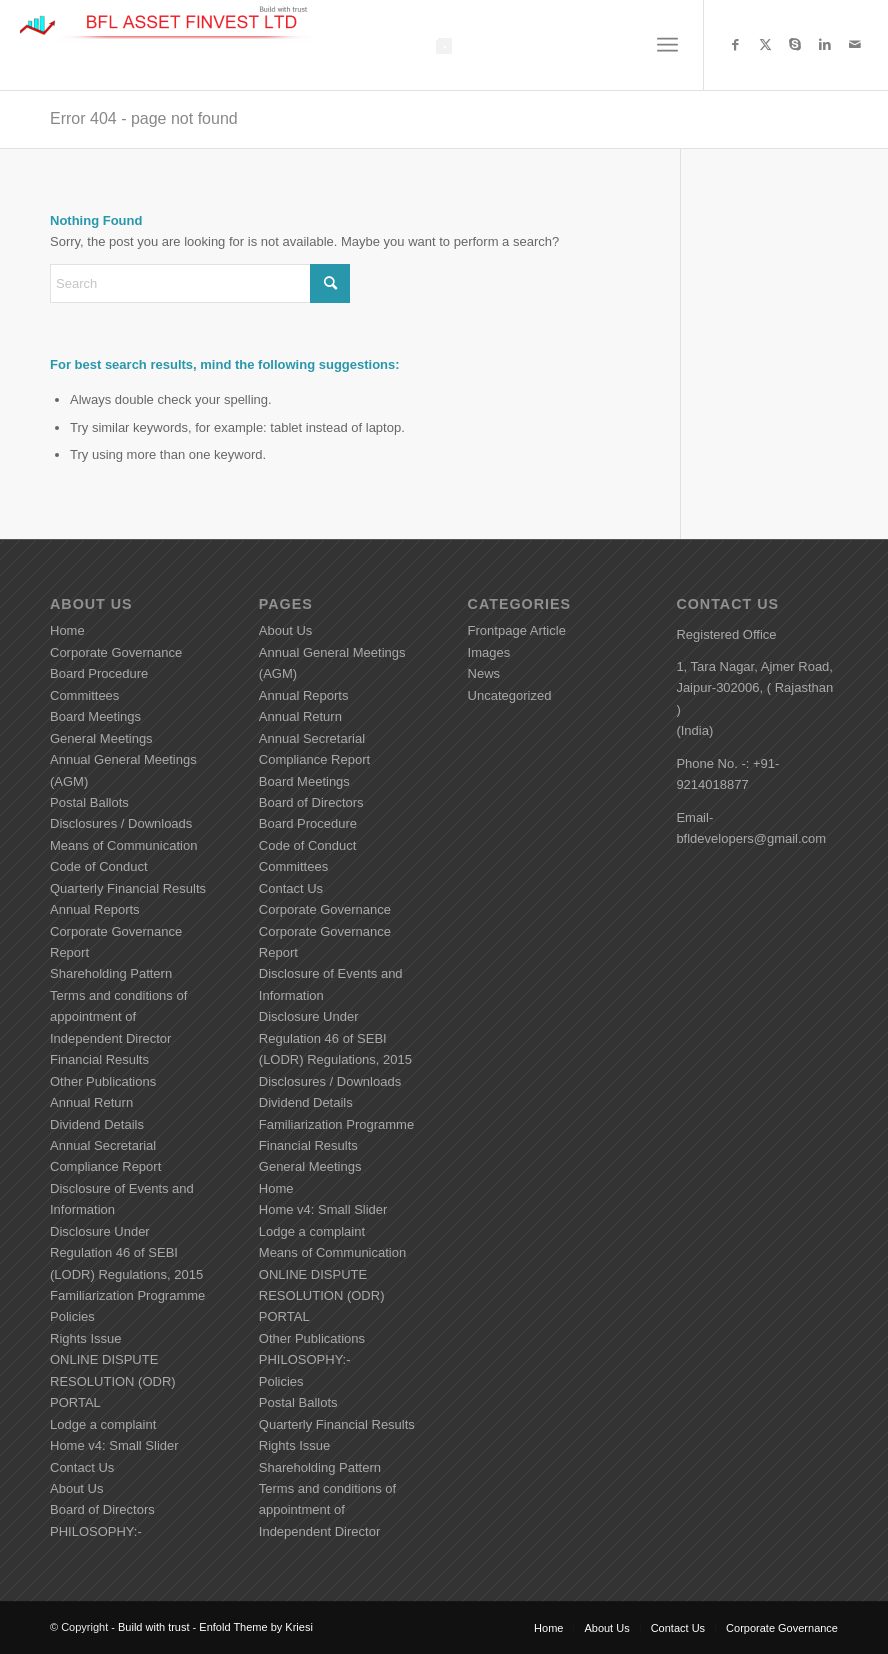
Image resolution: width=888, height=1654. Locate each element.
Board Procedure (99, 673)
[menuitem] (667, 45)
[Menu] (667, 45)
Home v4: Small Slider (114, 1445)
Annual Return (91, 1102)
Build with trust (154, 1627)
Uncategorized (510, 695)
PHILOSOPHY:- (96, 1531)
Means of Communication (123, 845)
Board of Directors (102, 1509)
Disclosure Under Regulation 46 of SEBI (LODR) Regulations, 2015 (126, 1253)
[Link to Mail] (855, 45)
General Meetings (101, 738)
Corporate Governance (116, 652)
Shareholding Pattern (111, 973)
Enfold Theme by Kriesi (256, 1627)
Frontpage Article (517, 630)
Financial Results (99, 1059)
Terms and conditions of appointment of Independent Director (118, 1017)
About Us (76, 1488)
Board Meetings (95, 716)
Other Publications (103, 1081)
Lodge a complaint (103, 1424)
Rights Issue (86, 1338)
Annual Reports (95, 909)
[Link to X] (765, 45)
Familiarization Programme (127, 1295)
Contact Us (82, 1467)
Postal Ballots (89, 802)
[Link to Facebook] (735, 45)
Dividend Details (97, 1124)
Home (67, 630)
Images (489, 652)
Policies (72, 1316)
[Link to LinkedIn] (825, 45)
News (484, 673)
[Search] (200, 283)
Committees (84, 695)
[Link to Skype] (795, 45)
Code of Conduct (99, 866)
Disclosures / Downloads (121, 823)
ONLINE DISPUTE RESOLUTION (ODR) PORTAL (113, 1381)
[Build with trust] (168, 45)
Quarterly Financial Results (128, 888)
